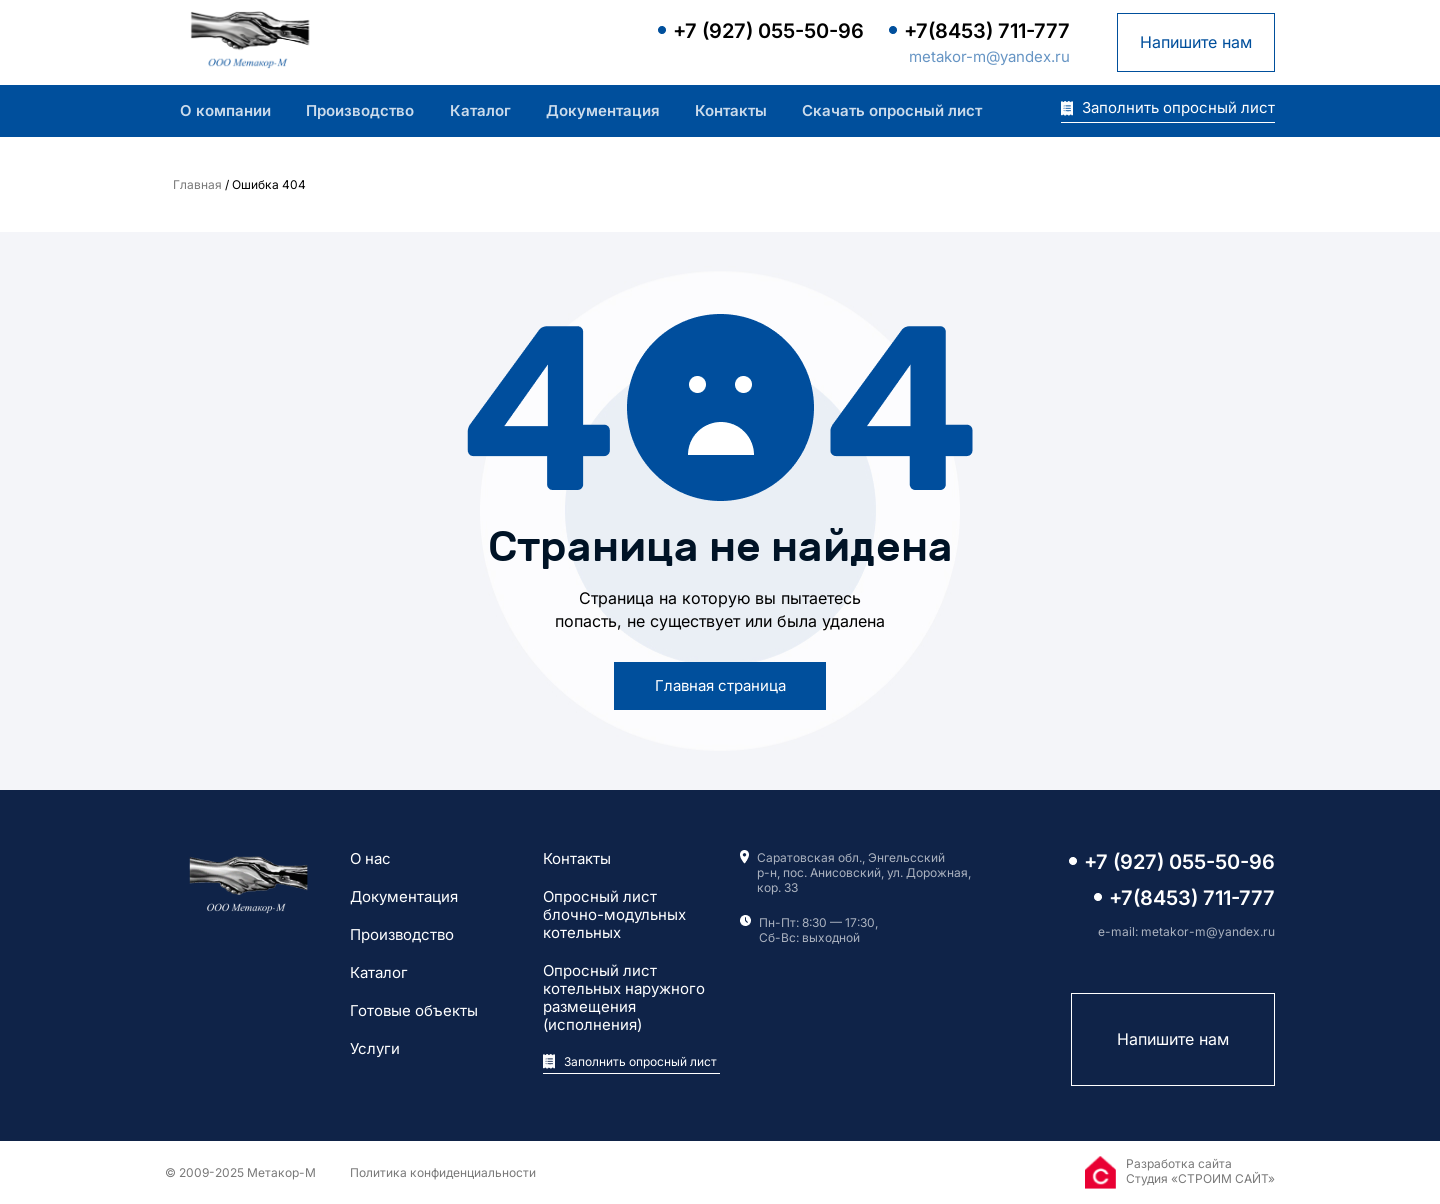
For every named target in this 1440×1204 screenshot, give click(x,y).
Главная (197, 184)
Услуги (375, 1049)
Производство (360, 110)
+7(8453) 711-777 (987, 31)
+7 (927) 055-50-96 (768, 31)
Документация (603, 110)
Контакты (731, 110)
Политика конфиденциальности (443, 1172)
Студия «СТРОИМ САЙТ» (1200, 1178)
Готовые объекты (414, 1011)
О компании (225, 110)
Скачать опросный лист (892, 110)
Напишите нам (1196, 42)
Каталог (480, 110)
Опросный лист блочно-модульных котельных (614, 915)
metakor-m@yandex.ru (989, 57)
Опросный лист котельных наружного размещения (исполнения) (624, 998)
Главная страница (720, 685)
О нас (370, 859)
